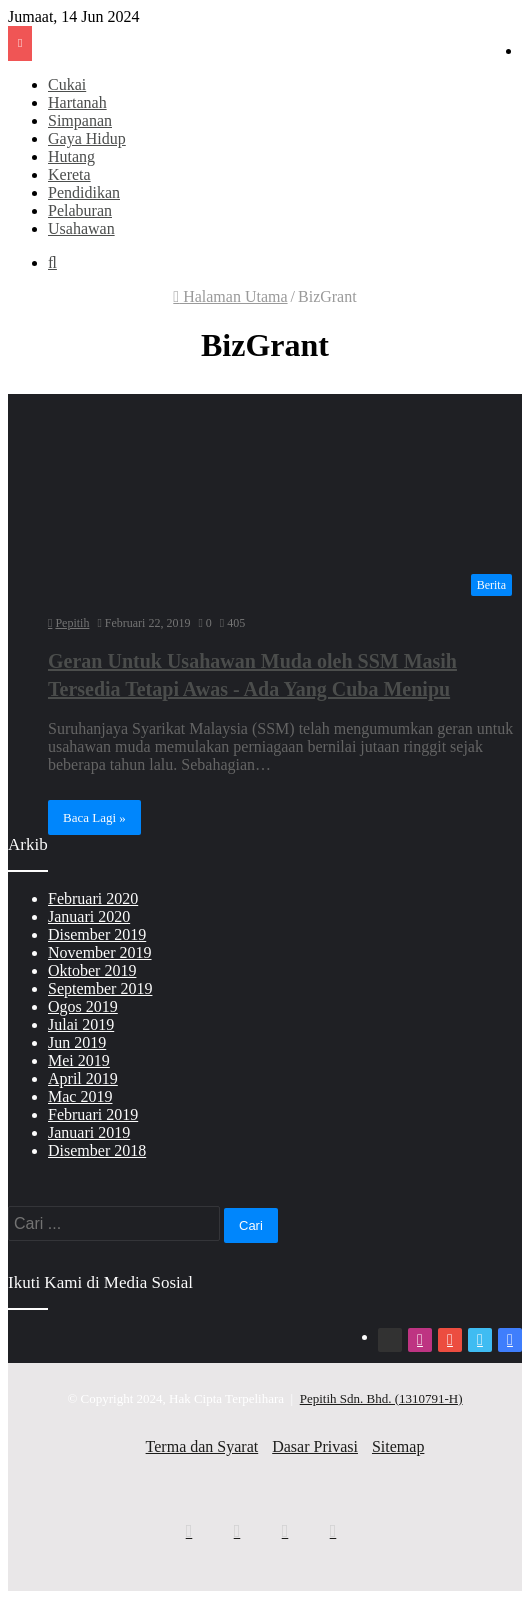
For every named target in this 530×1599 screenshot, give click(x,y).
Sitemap (398, 1446)
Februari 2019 (93, 1114)
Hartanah (77, 102)
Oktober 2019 (92, 970)
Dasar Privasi (315, 1446)
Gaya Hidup (87, 138)
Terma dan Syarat (202, 1446)
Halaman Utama (230, 296)
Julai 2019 (81, 1024)
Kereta (69, 174)
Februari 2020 (93, 898)
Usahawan (81, 228)
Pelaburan (80, 210)
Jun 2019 (77, 1042)
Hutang (71, 156)
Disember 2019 (97, 934)
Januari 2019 (89, 1132)
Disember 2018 (97, 1150)
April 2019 (83, 1078)
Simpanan (80, 120)
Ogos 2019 (83, 1006)
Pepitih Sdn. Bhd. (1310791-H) (381, 1398)
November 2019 (100, 952)
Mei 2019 (79, 1060)
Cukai (67, 84)
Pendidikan (84, 192)
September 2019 (100, 988)
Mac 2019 (80, 1096)
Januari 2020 (89, 916)
